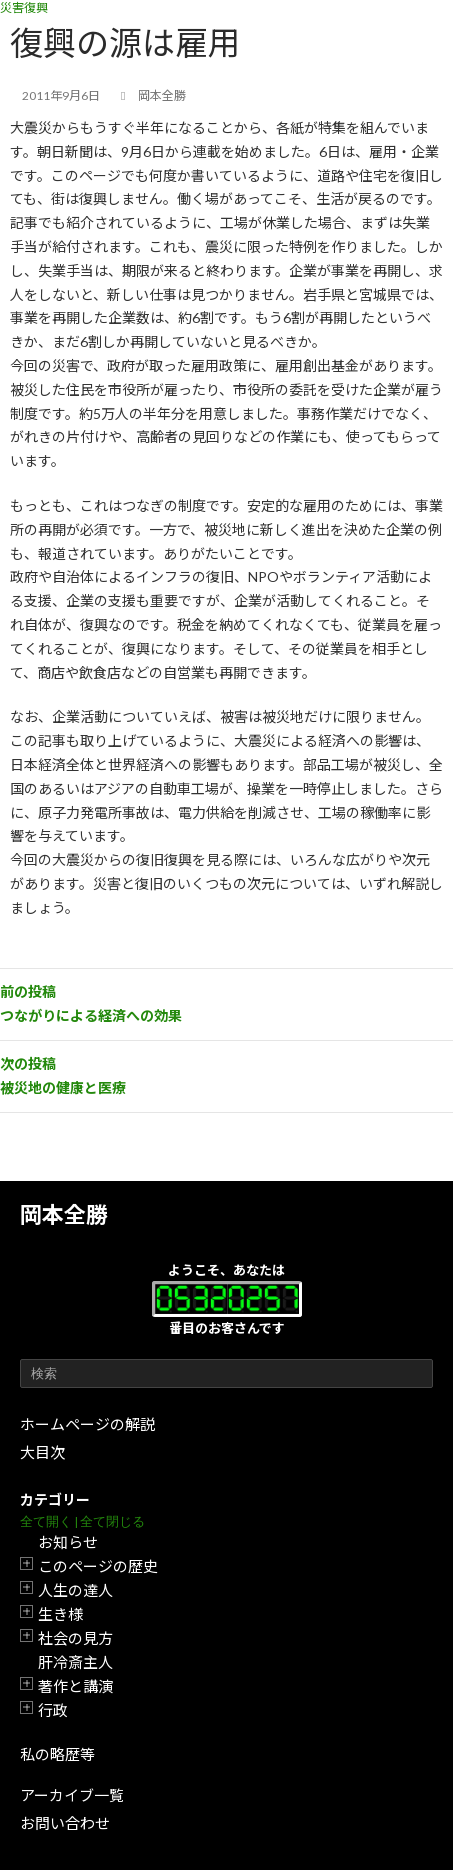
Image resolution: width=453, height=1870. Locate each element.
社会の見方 (75, 1638)
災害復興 (24, 7)
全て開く (46, 1521)
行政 (53, 1710)
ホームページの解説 (87, 1424)
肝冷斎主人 (75, 1662)
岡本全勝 (64, 1214)
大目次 (42, 1452)
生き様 (60, 1614)
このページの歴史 (98, 1566)
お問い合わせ (65, 1823)
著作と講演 (75, 1686)
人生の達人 (75, 1590)
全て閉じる (112, 1521)
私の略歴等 (57, 1754)
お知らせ (68, 1542)
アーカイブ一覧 (72, 1795)
